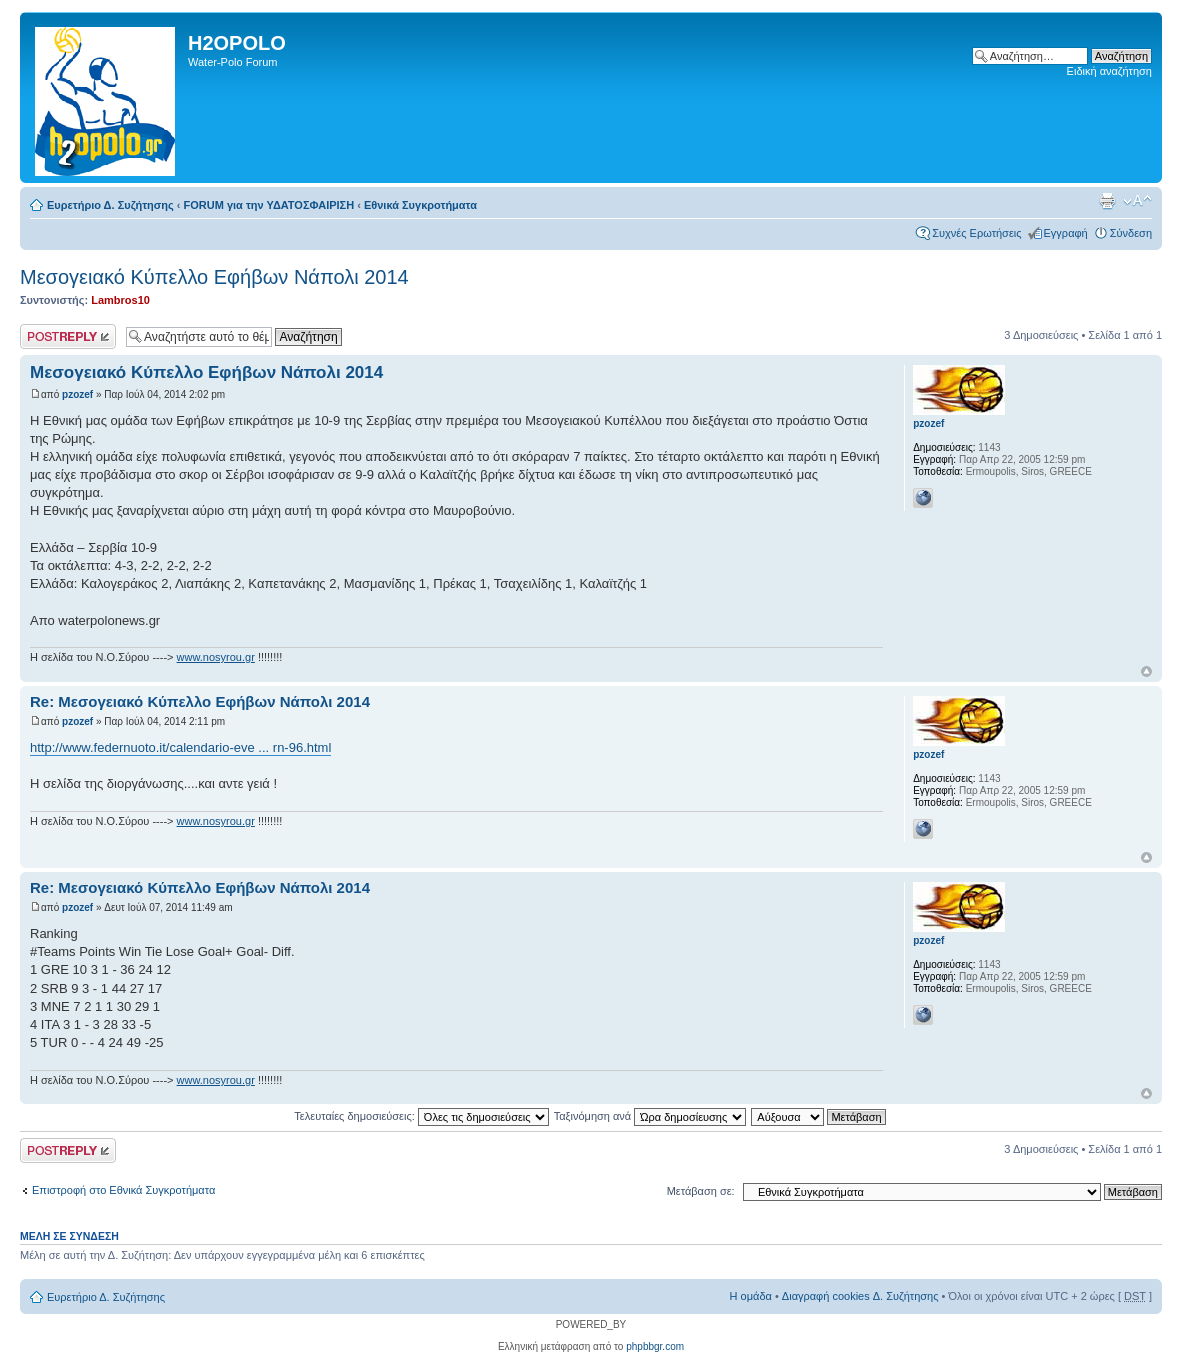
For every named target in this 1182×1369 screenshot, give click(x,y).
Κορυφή (1146, 671)
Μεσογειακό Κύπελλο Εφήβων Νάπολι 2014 (214, 277)
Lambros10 (120, 300)
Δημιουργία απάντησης (68, 336)
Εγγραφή (1066, 233)
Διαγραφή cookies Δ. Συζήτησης (860, 1296)
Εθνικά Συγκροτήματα (420, 205)
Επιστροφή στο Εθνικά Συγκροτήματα (123, 1190)
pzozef (77, 394)
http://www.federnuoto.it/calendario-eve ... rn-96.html (180, 747)
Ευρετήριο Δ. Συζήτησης (110, 205)
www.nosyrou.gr (216, 657)
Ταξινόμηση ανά (650, 1116)
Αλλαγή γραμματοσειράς (1137, 201)
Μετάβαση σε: (701, 1191)
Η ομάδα (751, 1296)
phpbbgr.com (655, 1346)
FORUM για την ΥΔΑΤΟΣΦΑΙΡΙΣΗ (269, 205)
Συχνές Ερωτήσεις (976, 233)
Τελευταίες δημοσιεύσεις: (421, 1116)
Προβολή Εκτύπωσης (1107, 201)
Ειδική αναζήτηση (1109, 71)
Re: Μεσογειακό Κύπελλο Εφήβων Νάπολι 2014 (200, 701)
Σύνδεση (1131, 233)
